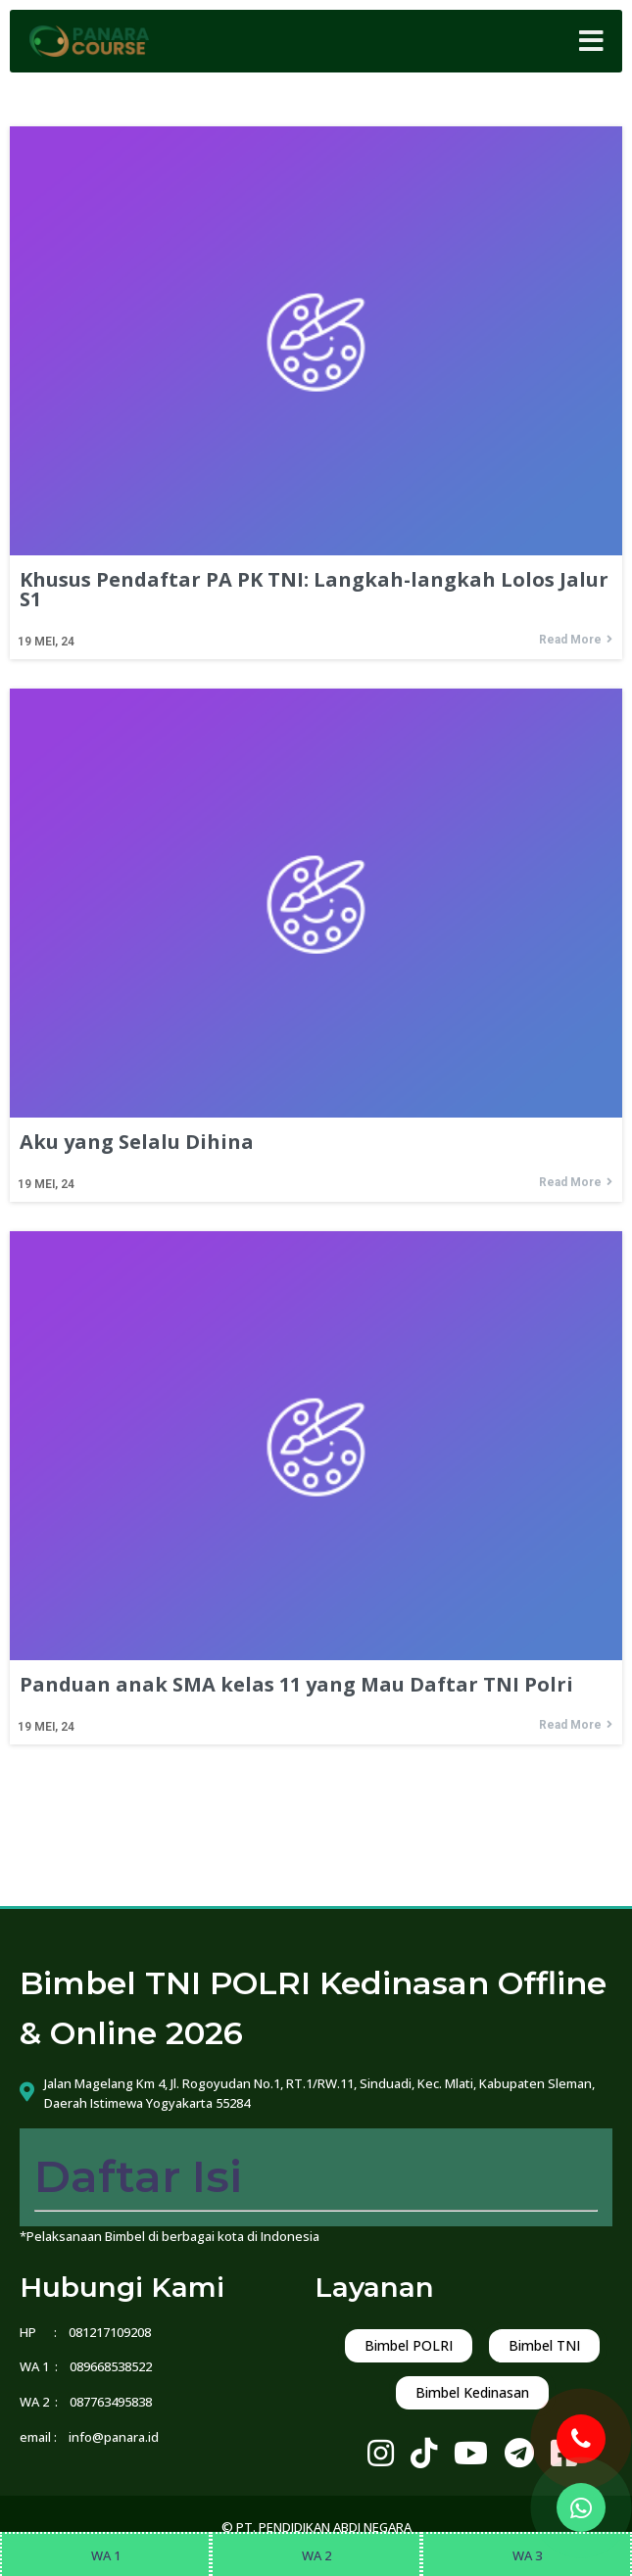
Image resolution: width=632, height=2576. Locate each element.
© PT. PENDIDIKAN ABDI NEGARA (316, 2527)
